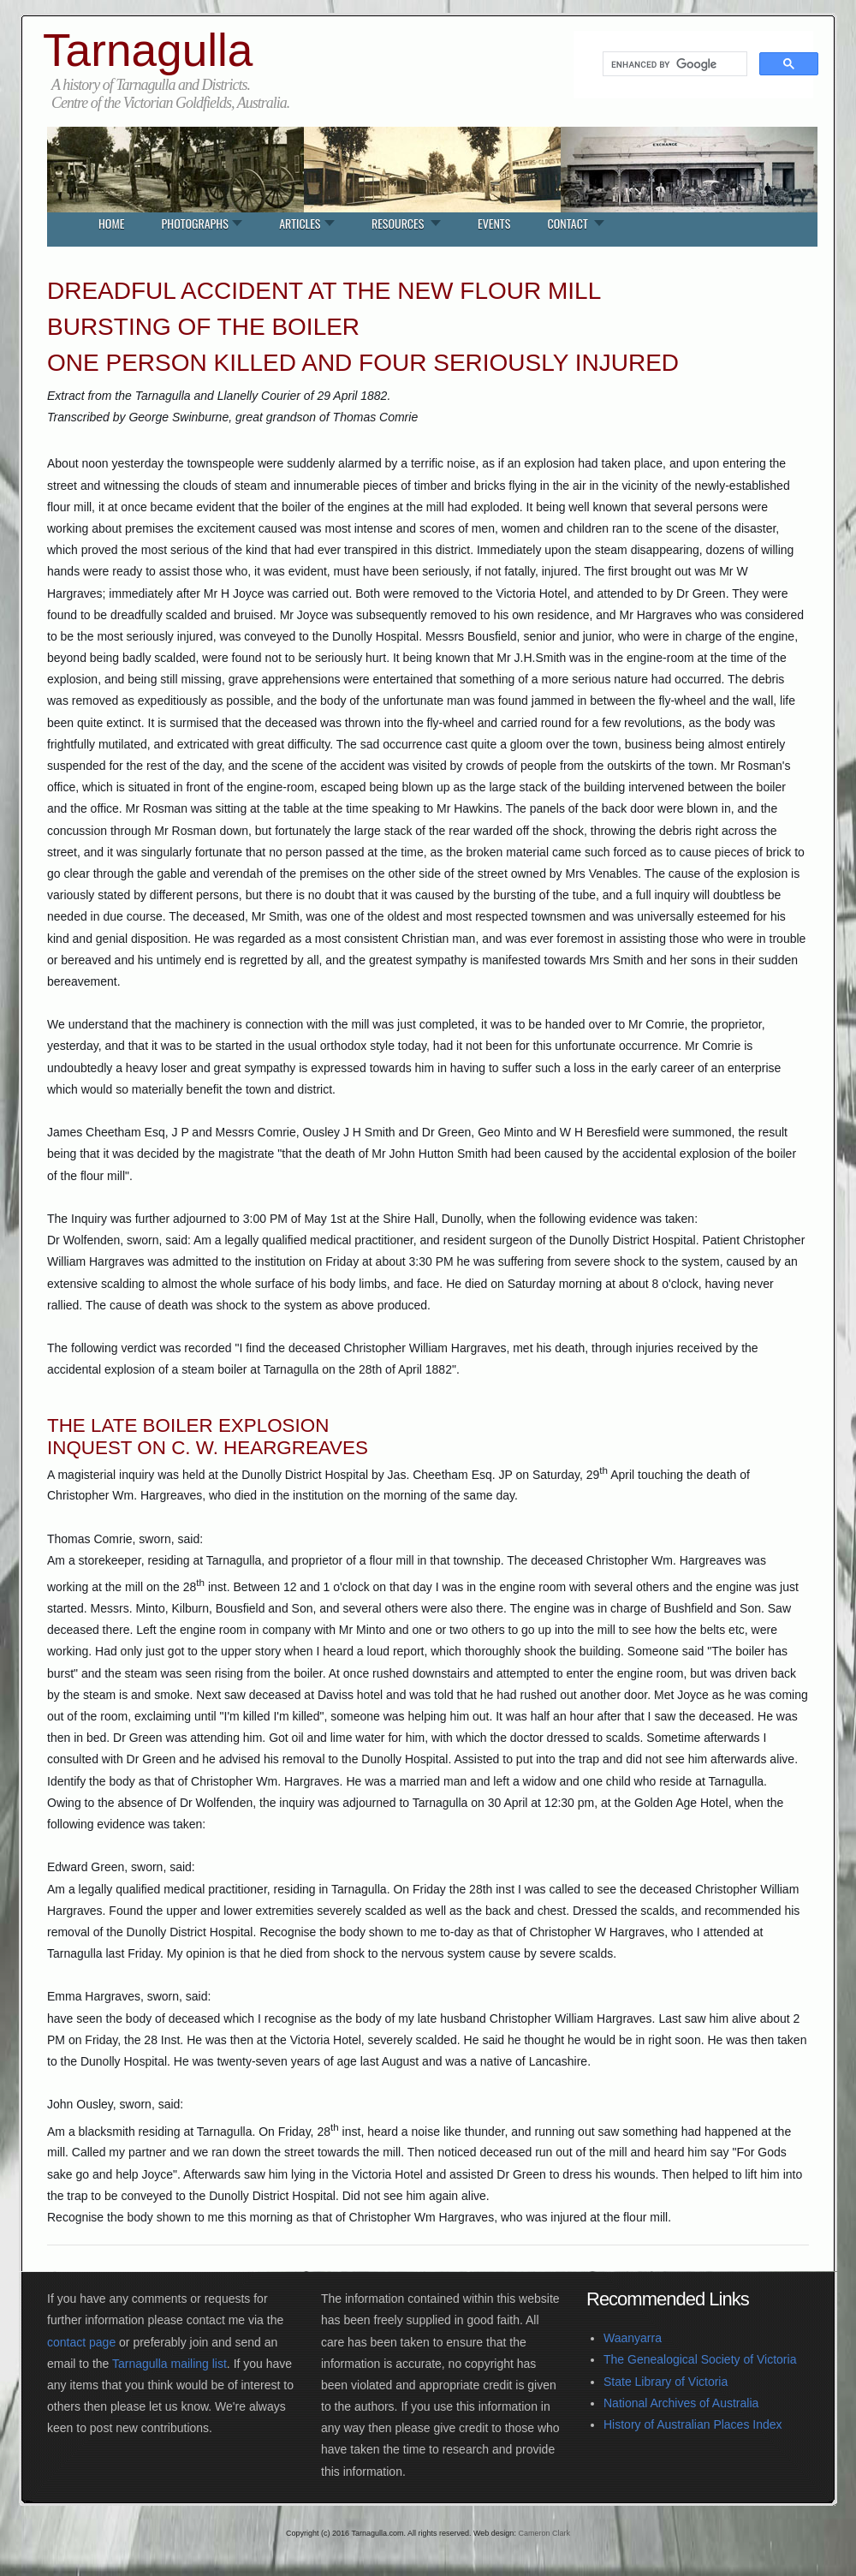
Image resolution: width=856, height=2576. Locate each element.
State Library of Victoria (665, 2381)
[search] (673, 64)
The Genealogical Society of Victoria (699, 2359)
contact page (81, 2342)
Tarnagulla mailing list (169, 2363)
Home (111, 223)
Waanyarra (632, 2338)
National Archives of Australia (680, 2403)
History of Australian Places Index (692, 2424)
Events (494, 223)
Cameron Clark (544, 2533)
